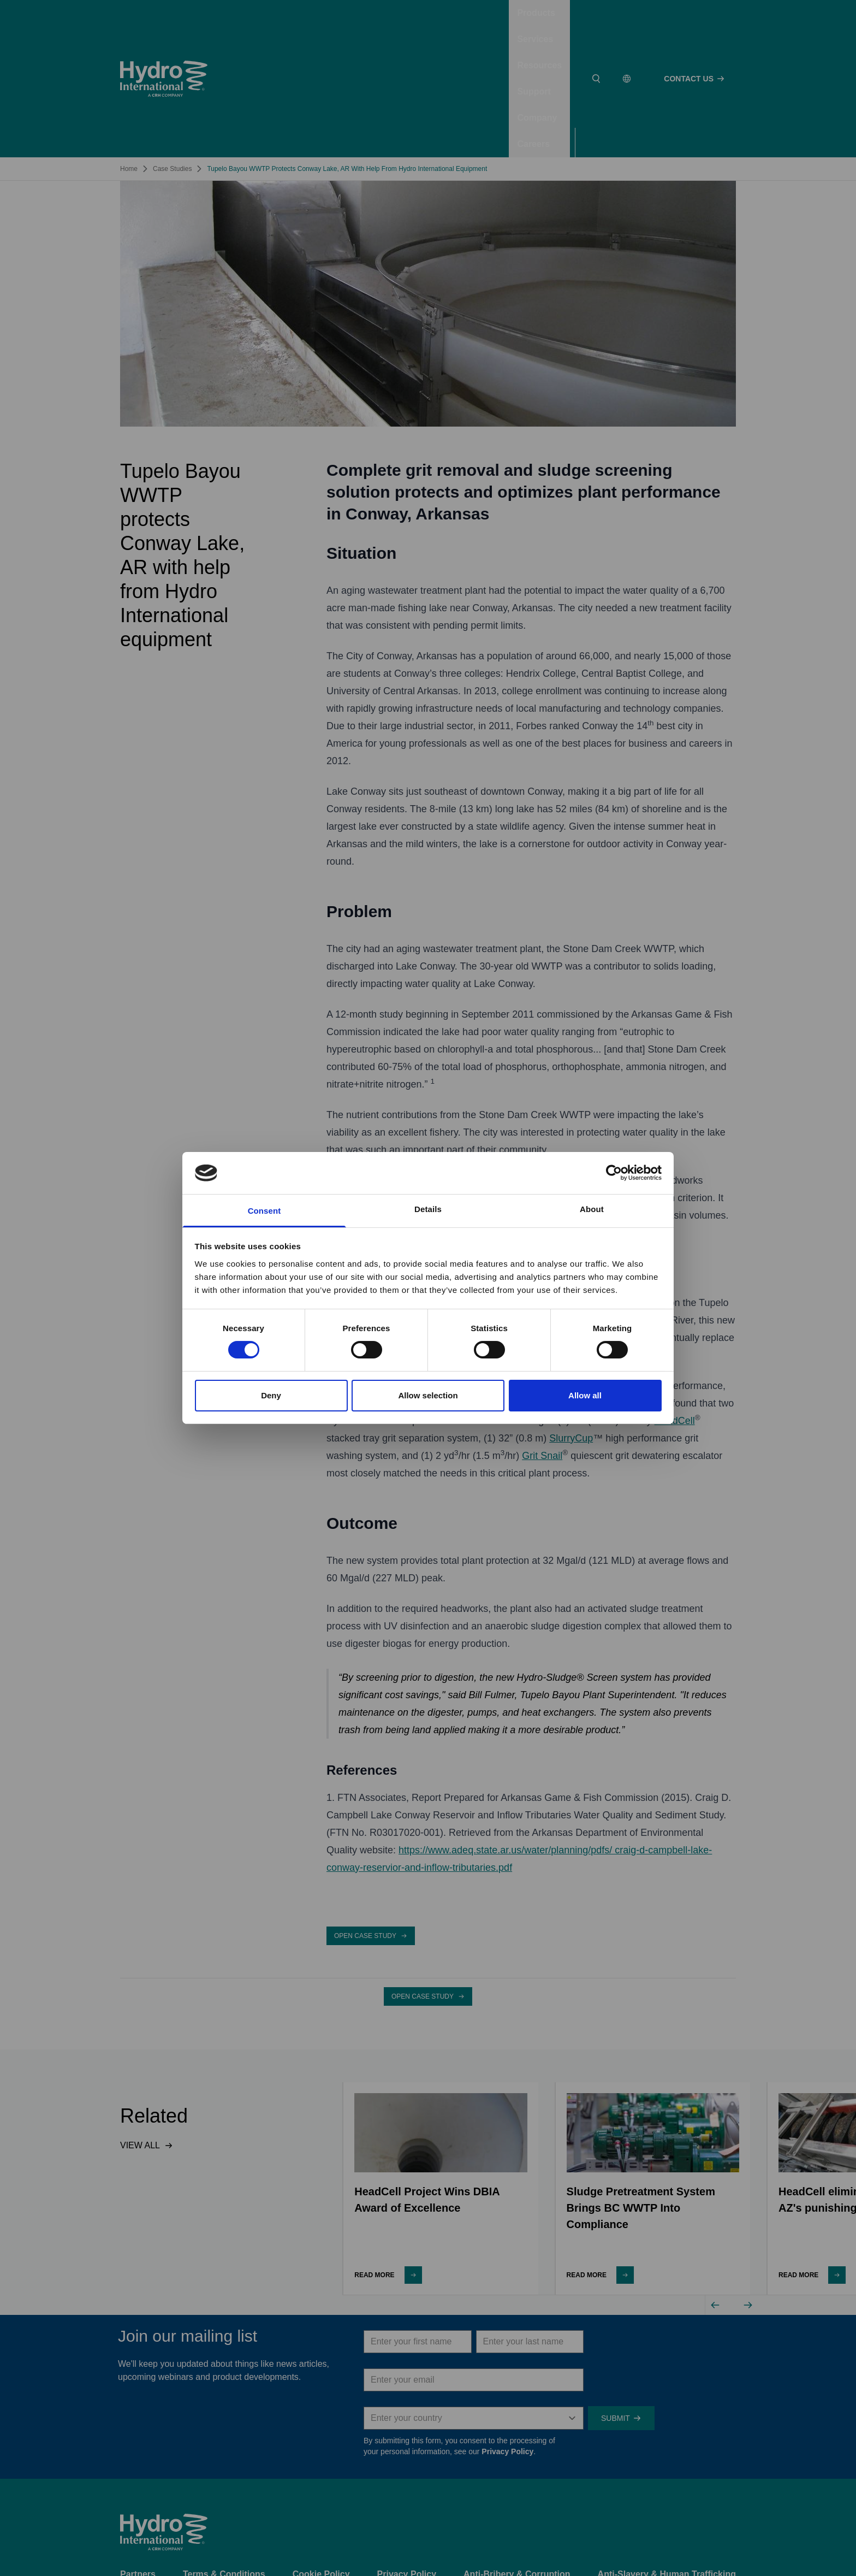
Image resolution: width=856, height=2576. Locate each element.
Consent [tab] (264, 1210)
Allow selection (427, 1395)
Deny (271, 1395)
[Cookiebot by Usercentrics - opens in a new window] (614, 1173)
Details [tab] (428, 1209)
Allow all (585, 1395)
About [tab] (592, 1209)
